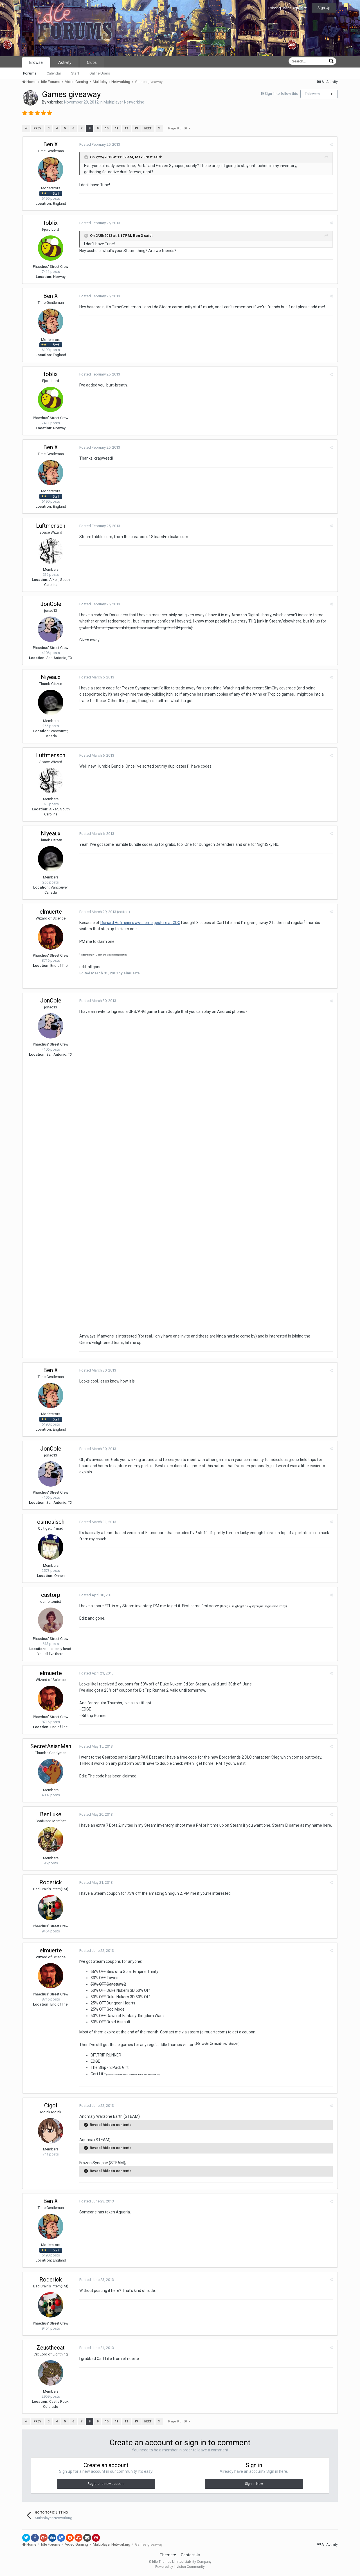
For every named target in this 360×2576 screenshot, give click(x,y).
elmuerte (51, 911)
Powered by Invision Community (180, 2568)
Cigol (50, 2106)
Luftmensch (50, 525)
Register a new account (106, 2485)
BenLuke (50, 1815)
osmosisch (50, 1522)
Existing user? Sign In (287, 8)
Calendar (54, 73)
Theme (168, 2556)
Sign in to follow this (281, 93)
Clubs (92, 62)
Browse (36, 62)
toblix (51, 222)
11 (332, 94)
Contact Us (190, 2556)
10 (106, 128)
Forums (30, 73)
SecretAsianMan (50, 1747)
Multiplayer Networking (124, 102)
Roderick (50, 1883)
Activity (64, 62)
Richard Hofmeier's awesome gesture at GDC (140, 922)
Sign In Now (254, 2485)
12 (126, 128)
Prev (37, 128)
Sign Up (324, 8)
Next (148, 128)
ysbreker (54, 102)
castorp (50, 1595)
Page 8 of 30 (179, 128)
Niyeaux (50, 677)
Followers (312, 94)
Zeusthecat (51, 2348)
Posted (99, 144)
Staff (75, 73)
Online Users (99, 73)
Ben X (50, 144)
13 (136, 128)
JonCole (50, 604)
